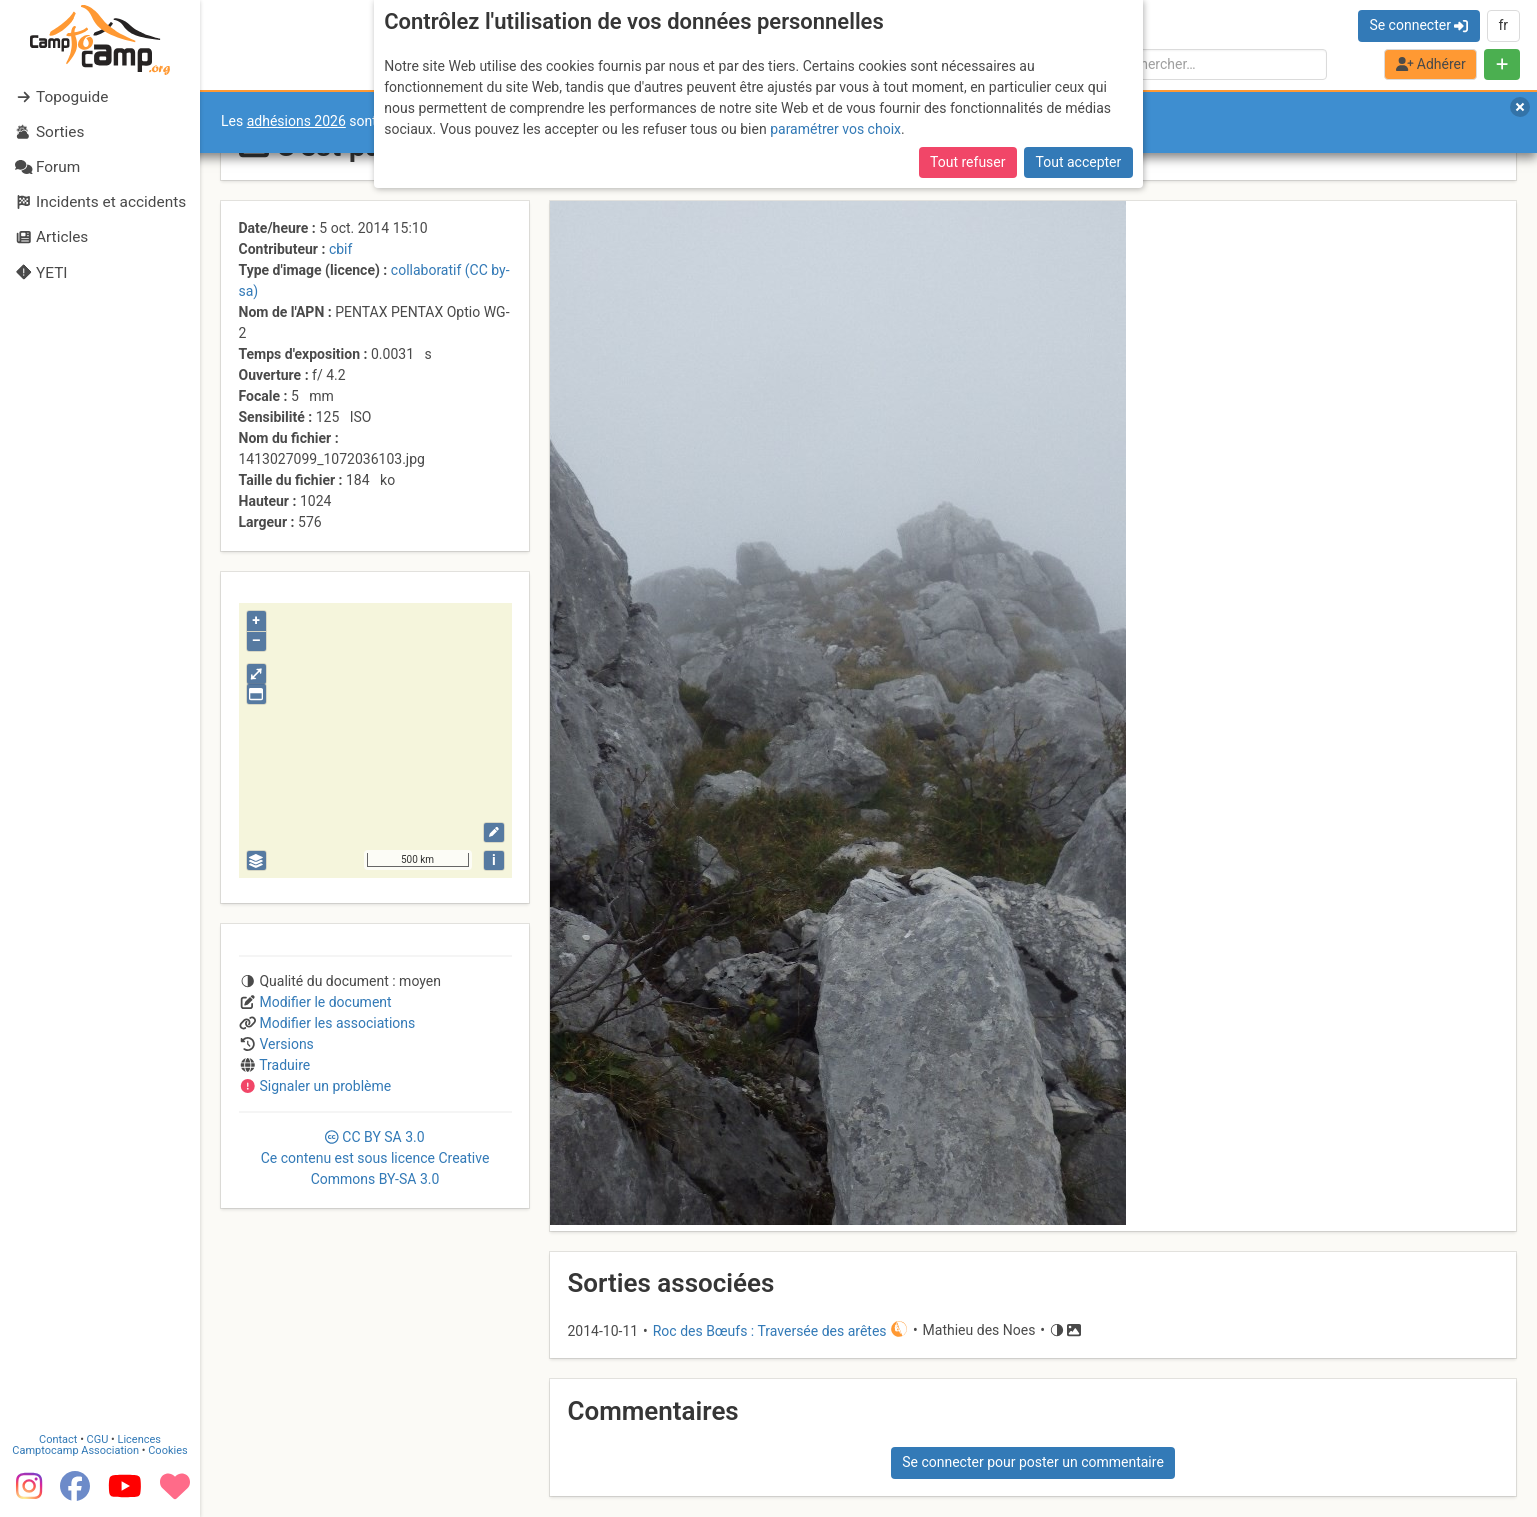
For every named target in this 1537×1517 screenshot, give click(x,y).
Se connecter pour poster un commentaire (1033, 1462)
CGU (98, 1439)
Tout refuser (967, 162)
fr (1503, 25)
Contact (58, 1439)
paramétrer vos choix (835, 129)
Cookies (167, 1450)
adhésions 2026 (296, 121)
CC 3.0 (375, 1158)
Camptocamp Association (75, 1450)
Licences (139, 1439)
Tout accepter (1079, 162)
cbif (340, 249)
